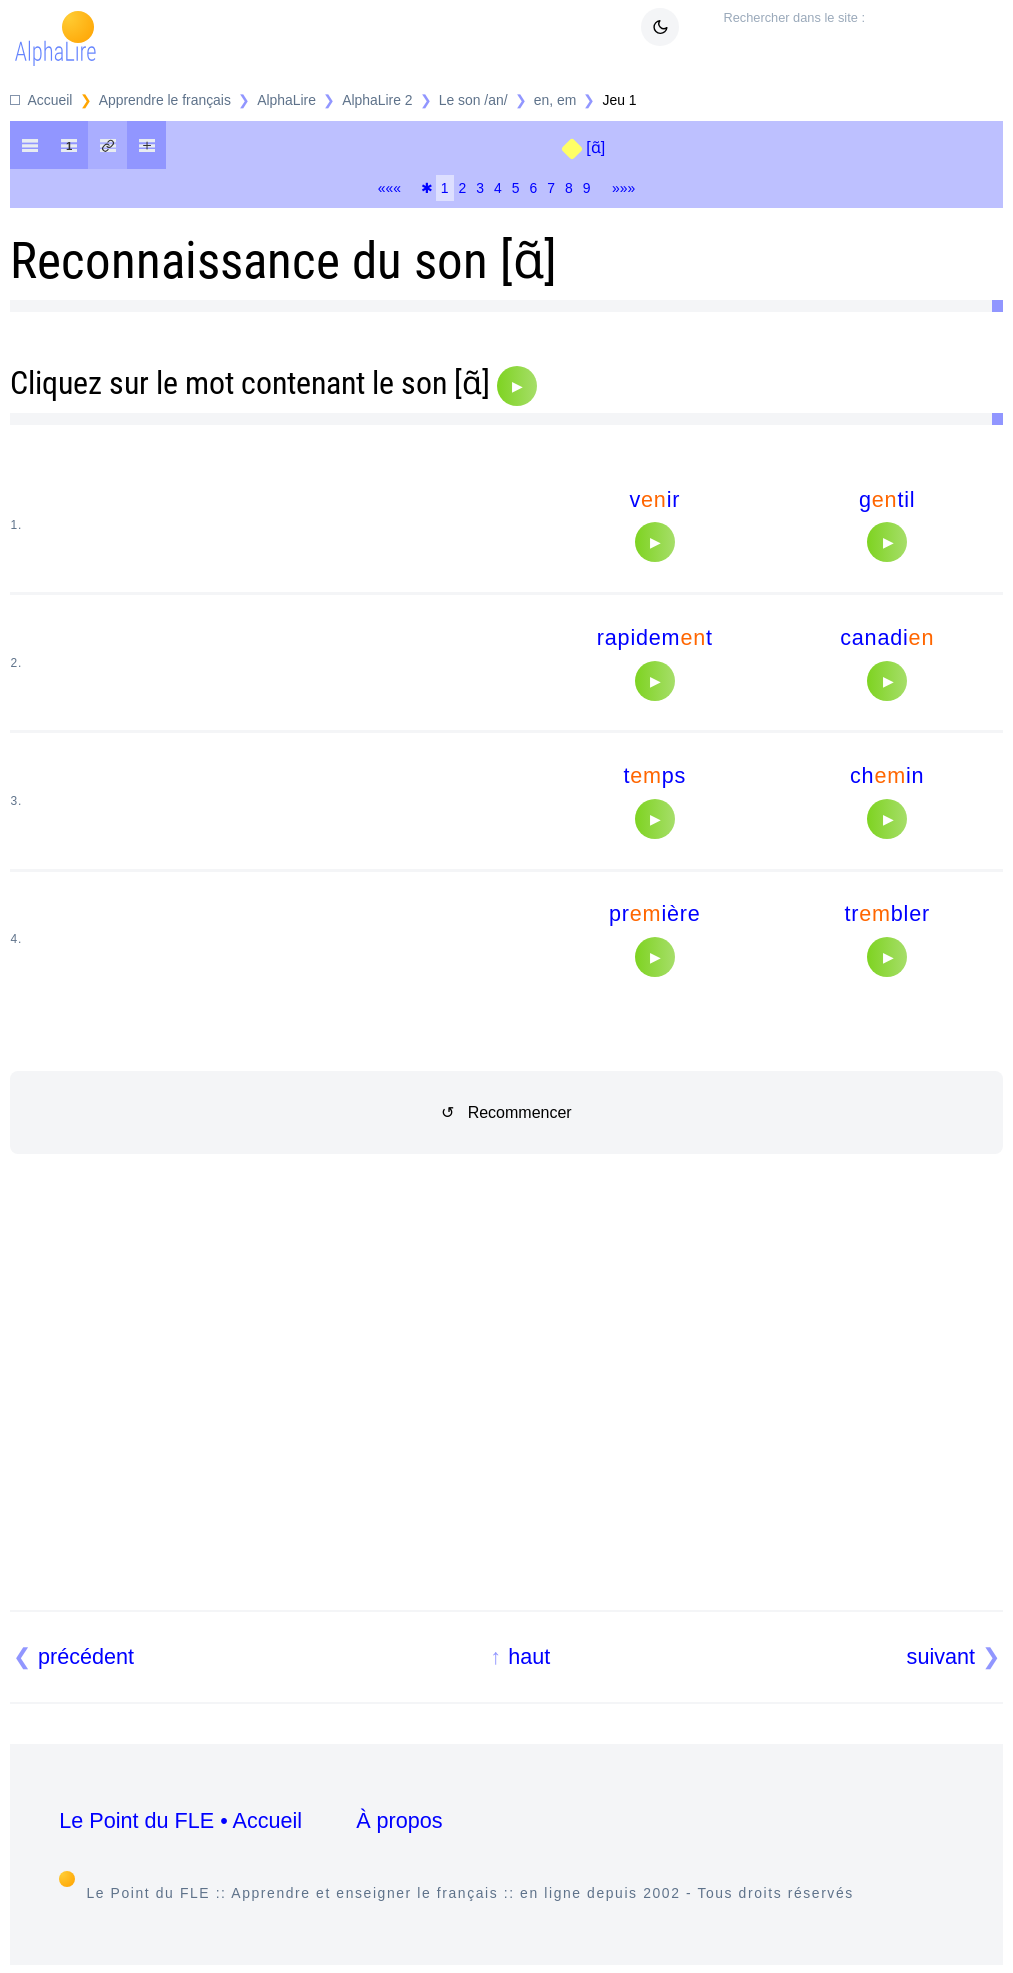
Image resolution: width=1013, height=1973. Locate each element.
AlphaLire (286, 100)
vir (654, 499)
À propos (399, 1820)
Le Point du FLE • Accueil (180, 1820)
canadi (887, 637)
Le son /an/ (473, 100)
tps (654, 775)
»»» (623, 188)
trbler (887, 913)
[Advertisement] (507, 1406)
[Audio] (517, 386)
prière (655, 913)
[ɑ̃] (595, 147)
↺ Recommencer (506, 1112)
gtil (887, 499)
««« (389, 188)
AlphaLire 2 (377, 100)
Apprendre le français (165, 100)
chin (887, 775)
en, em (555, 100)
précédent (86, 1656)
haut (529, 1656)
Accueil (50, 100)
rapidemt (655, 637)
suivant (941, 1656)
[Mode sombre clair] (660, 27)
